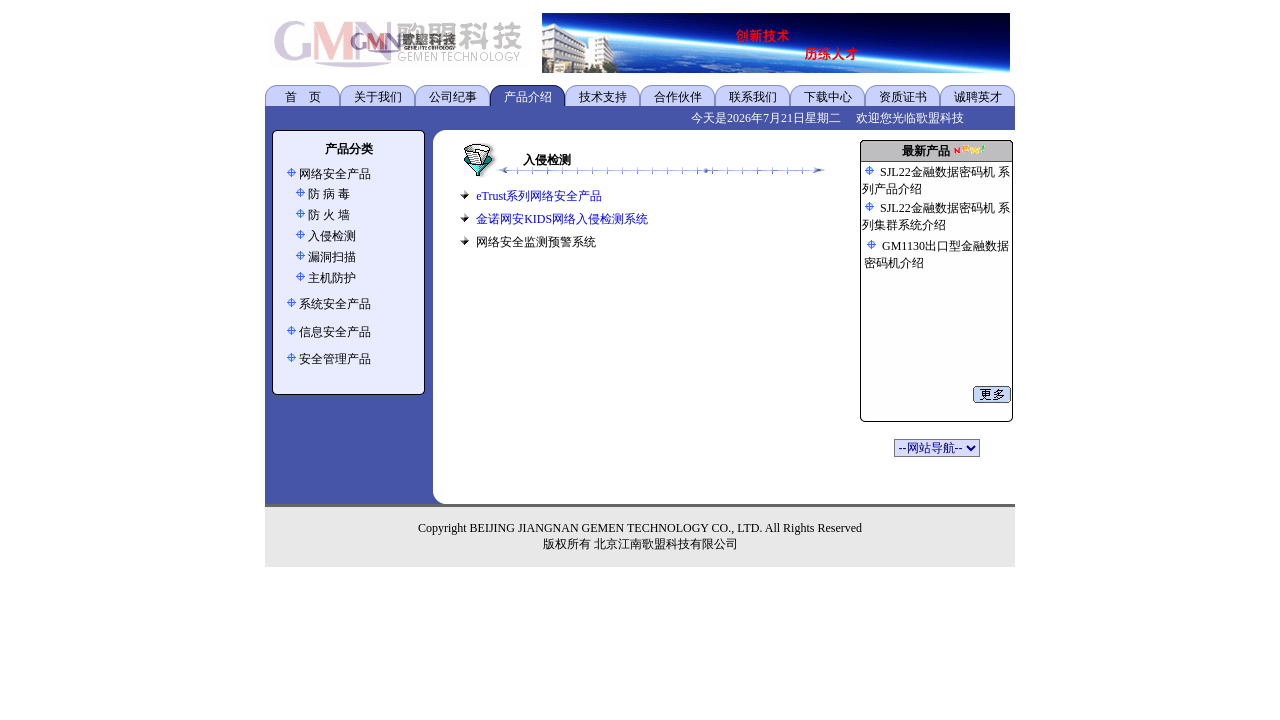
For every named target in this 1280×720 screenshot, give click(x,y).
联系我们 (753, 97)
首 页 (303, 97)
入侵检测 (332, 236)
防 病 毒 (329, 194)
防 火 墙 (329, 215)
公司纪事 (453, 97)
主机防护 (332, 278)
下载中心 (828, 97)
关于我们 (378, 97)
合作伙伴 (678, 97)
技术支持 (603, 97)
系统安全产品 (335, 304)
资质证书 (903, 97)
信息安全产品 (335, 332)
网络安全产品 (335, 174)
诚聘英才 (978, 97)
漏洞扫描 (332, 257)
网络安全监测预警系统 (536, 242)
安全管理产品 (335, 359)
